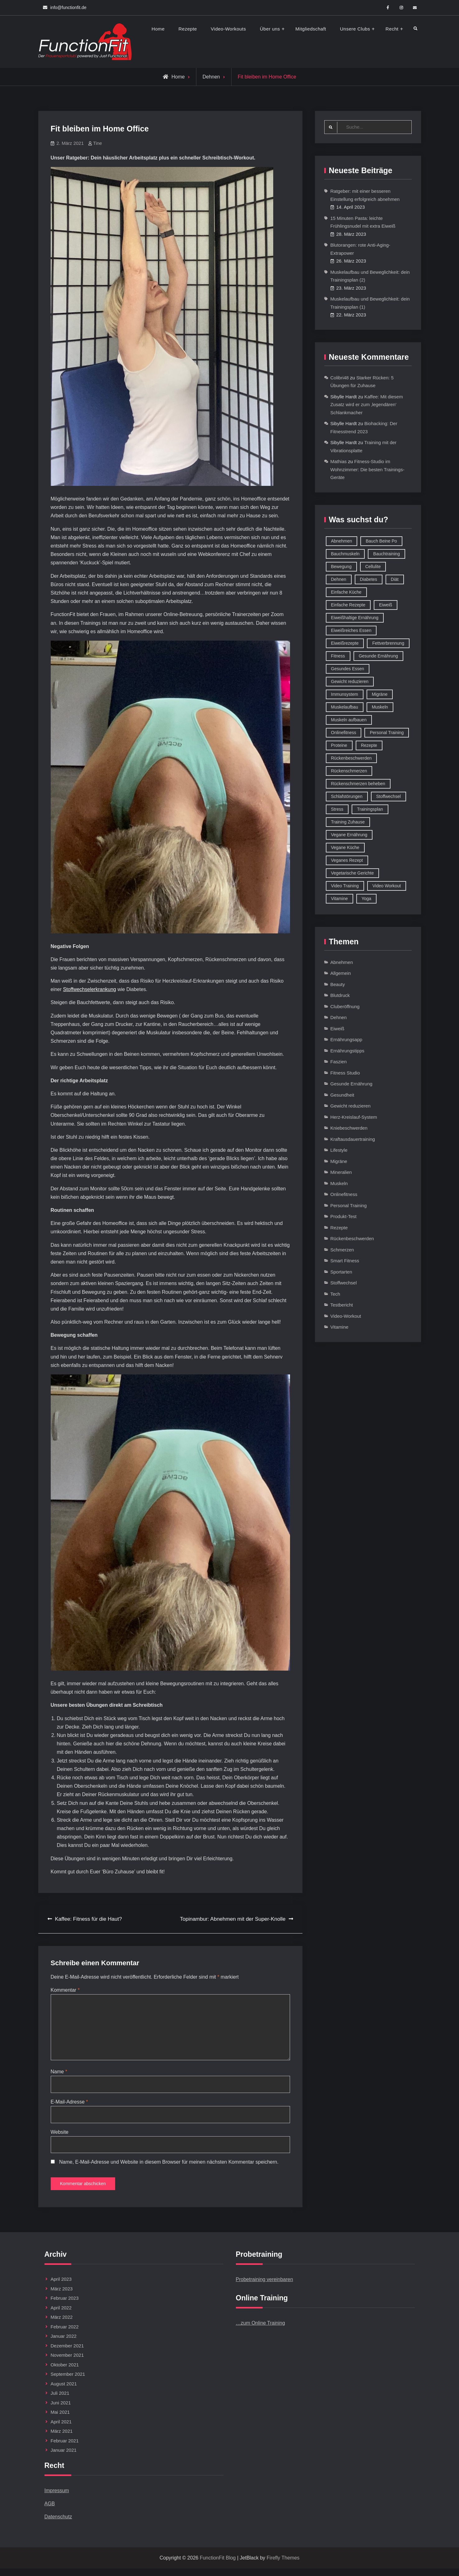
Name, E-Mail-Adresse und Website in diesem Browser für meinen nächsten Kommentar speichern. (169, 2167)
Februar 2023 (65, 2305)
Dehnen (211, 76)
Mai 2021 (60, 2419)
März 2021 (62, 2438)
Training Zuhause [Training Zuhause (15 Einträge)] (348, 822)
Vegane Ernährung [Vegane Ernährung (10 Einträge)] (349, 835)
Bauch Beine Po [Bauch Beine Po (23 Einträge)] (381, 541)
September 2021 (68, 2381)
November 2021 (67, 2362)
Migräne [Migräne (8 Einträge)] (380, 694)
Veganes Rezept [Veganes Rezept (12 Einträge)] (347, 860)
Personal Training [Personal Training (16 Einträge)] (387, 732)
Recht (392, 28)
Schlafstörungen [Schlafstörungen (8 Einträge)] (347, 796)
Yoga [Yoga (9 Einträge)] (366, 898)
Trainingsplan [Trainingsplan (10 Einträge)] (370, 809)
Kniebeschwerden (349, 1128)
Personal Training (348, 1205)
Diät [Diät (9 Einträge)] (395, 579)
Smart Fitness (344, 1261)
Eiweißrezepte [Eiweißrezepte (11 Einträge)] (345, 643)
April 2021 (61, 2429)
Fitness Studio (345, 1073)
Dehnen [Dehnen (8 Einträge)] (338, 579)
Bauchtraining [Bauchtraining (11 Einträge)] (386, 554)
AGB (49, 2511)
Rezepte (188, 28)
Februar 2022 (65, 2334)
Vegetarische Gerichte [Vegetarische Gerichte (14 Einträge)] (352, 873)
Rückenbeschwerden (352, 1239)
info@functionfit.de (68, 7)
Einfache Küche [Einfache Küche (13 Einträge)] (346, 592)
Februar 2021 (65, 2448)
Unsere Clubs (355, 28)
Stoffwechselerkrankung (89, 989)
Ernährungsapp (346, 1040)
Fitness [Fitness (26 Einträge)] (338, 656)
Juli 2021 (60, 2400)
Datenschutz (58, 2524)
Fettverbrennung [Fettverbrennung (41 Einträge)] (388, 643)
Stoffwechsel (343, 1283)
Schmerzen (342, 1250)
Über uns (270, 28)
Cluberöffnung (345, 1006)
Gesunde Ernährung (351, 1084)
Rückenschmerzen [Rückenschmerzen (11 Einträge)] (349, 771)
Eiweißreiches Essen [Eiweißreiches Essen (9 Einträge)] (351, 630)
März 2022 (62, 2324)
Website (60, 2136)
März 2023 (62, 2296)
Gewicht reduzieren (350, 1106)
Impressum (56, 2498)
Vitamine (339, 1327)
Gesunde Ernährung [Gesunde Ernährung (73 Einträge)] (378, 656)
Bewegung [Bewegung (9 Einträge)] (341, 566)
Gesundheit (342, 1095)
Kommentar (65, 1990)
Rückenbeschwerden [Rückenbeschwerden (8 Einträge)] (351, 758)
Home (158, 28)
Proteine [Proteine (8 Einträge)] (339, 745)
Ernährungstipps (347, 1051)
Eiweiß (337, 1029)
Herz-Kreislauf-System (353, 1117)
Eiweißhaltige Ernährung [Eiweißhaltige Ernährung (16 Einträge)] (355, 617)
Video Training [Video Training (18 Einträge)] (345, 886)
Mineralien (341, 1172)
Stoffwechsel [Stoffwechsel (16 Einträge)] (388, 796)
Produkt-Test (343, 1217)
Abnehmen (341, 962)
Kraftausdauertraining (352, 1139)
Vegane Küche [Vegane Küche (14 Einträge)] (345, 847)
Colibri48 (339, 378)
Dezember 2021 (67, 2353)
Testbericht (341, 1305)
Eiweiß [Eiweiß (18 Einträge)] (385, 605)
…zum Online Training (260, 2330)
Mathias (338, 462)
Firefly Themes (283, 2565)
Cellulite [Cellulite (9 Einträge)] (373, 566)
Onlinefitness (344, 1195)
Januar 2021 (64, 2457)
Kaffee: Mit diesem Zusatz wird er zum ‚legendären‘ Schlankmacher (366, 404)
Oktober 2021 (65, 2372)
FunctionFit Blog (218, 2565)
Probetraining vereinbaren (264, 2286)
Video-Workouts (228, 28)
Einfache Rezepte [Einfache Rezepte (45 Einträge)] (348, 605)
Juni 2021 (61, 2410)
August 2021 (64, 2391)
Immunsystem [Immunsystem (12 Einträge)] (344, 694)
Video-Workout (345, 1316)
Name (59, 2075)
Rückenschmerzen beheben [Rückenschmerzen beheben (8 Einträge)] (358, 783)
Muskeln (339, 1183)
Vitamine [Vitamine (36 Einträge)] (339, 898)
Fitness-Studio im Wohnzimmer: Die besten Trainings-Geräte (367, 470)
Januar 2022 (64, 2343)
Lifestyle (339, 1150)
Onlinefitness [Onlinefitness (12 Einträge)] (343, 732)
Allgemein (340, 973)
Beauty (337, 984)
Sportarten (341, 1272)
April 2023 (61, 2286)
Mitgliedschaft (310, 28)
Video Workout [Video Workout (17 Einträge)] (386, 886)
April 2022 (61, 2315)
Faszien (338, 1062)
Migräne (338, 1161)
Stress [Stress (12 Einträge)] (337, 809)
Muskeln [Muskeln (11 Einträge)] (380, 707)
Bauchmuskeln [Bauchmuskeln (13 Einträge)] (345, 554)
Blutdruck (340, 996)
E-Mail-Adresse (69, 2106)
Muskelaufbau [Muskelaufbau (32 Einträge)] (344, 707)
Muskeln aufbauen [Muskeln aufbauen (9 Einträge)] (349, 720)
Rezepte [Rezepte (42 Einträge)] (369, 745)
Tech (335, 1294)
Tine (97, 143)
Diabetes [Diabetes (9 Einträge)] (368, 579)
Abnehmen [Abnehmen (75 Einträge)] (341, 541)
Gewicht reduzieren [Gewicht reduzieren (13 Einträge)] (350, 681)
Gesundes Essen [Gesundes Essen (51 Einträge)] (347, 669)
